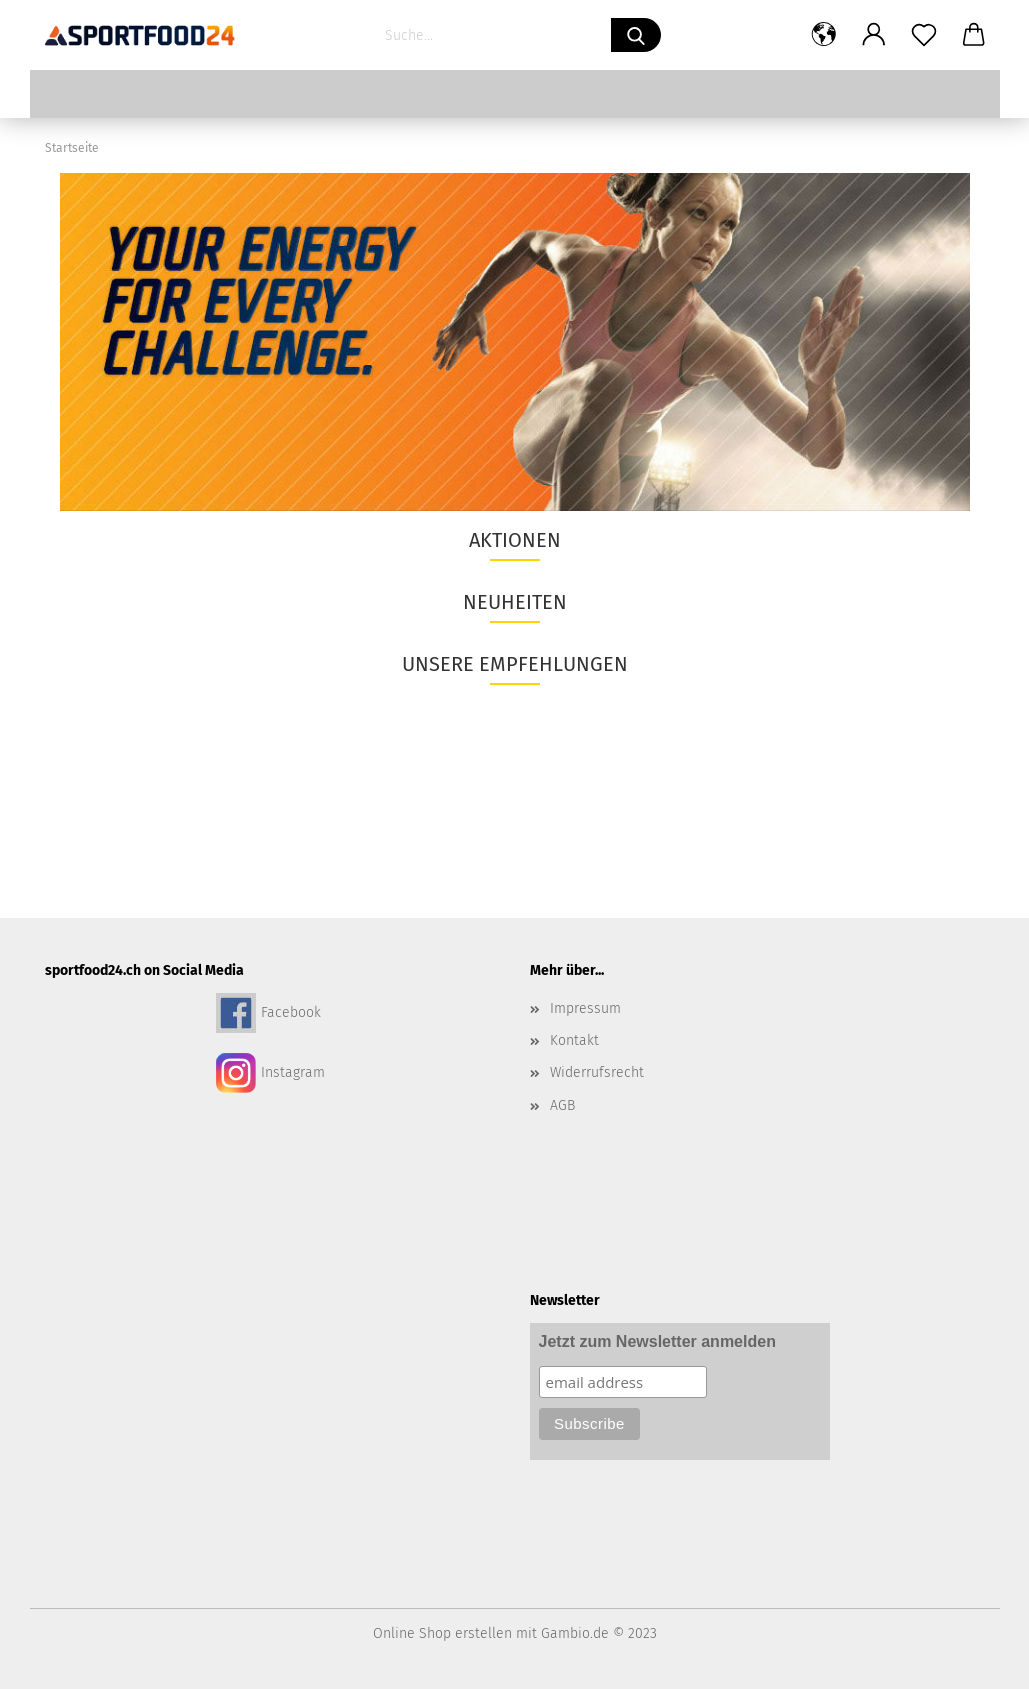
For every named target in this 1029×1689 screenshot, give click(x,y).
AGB (562, 1105)
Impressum (585, 1008)
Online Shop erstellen (442, 1633)
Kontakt (574, 1040)
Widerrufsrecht (597, 1072)
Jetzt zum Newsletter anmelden (657, 1341)
